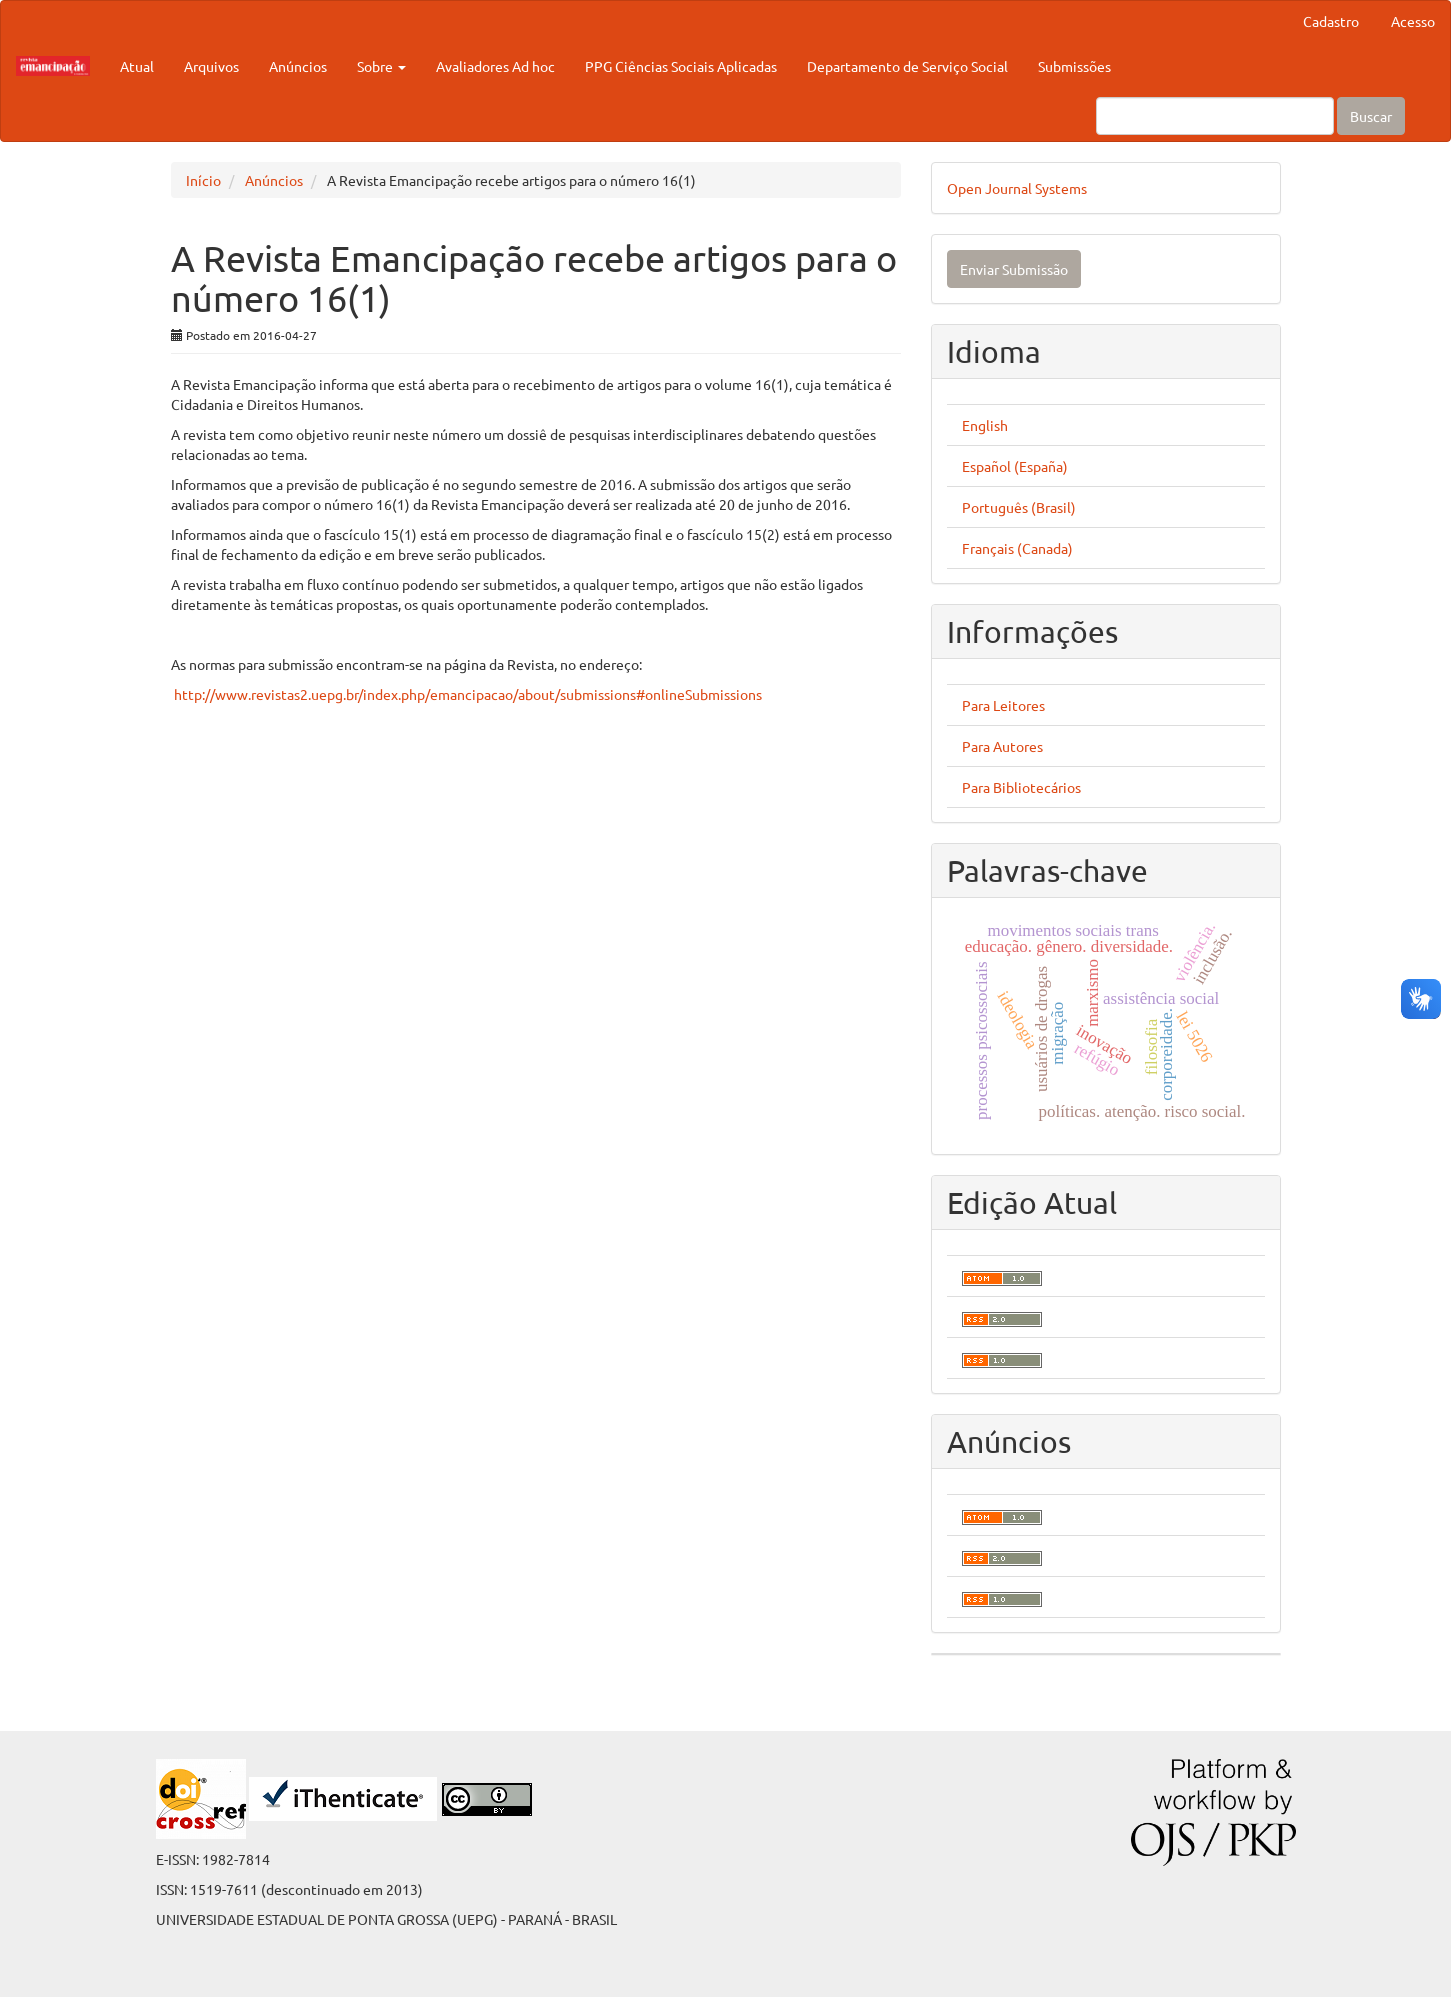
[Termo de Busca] (1215, 116)
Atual (137, 66)
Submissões (1074, 66)
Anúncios (298, 66)
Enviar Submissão (1014, 269)
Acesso (1413, 21)
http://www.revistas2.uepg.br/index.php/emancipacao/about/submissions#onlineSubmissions (468, 694)
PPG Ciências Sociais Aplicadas (681, 66)
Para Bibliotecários (1021, 787)
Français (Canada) (1017, 548)
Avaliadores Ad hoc (495, 66)
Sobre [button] (381, 66)
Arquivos (211, 66)
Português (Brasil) (1019, 507)
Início (203, 180)
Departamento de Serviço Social (907, 66)
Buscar (1371, 116)
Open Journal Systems (1017, 188)
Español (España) (1015, 466)
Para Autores (1002, 746)
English (985, 425)
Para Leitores (1003, 705)
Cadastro (1331, 21)
